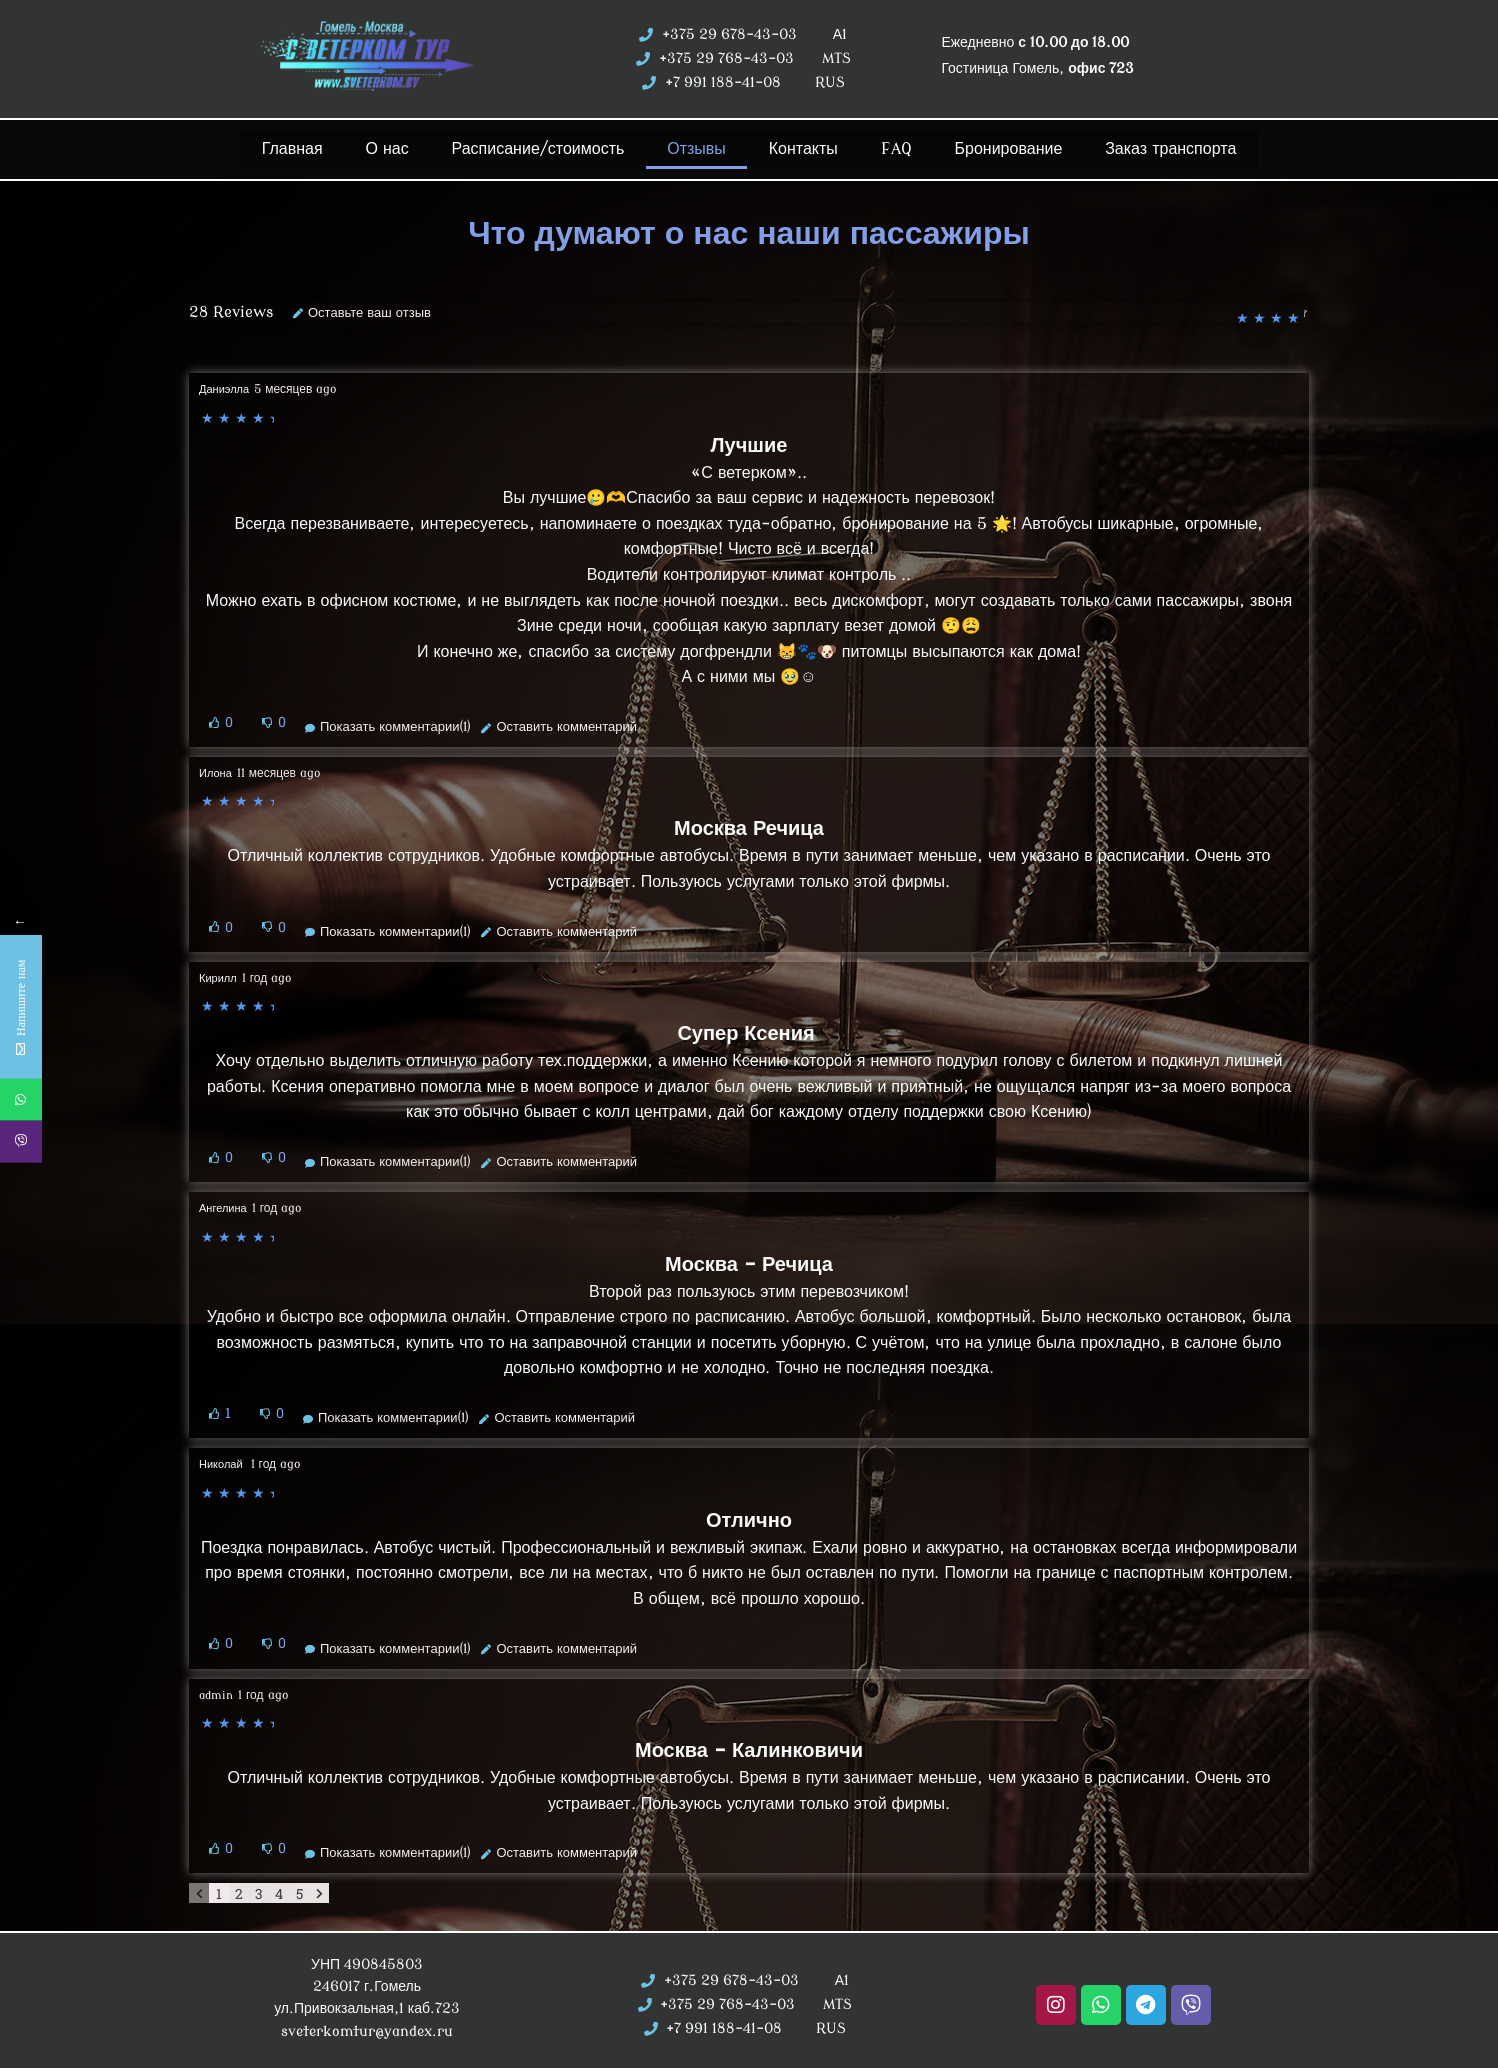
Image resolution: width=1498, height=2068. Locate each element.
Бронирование (998, 148)
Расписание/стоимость (539, 148)
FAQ (890, 148)
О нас (389, 148)
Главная (300, 148)
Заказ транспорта (1161, 148)
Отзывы (698, 148)
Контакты (802, 148)
